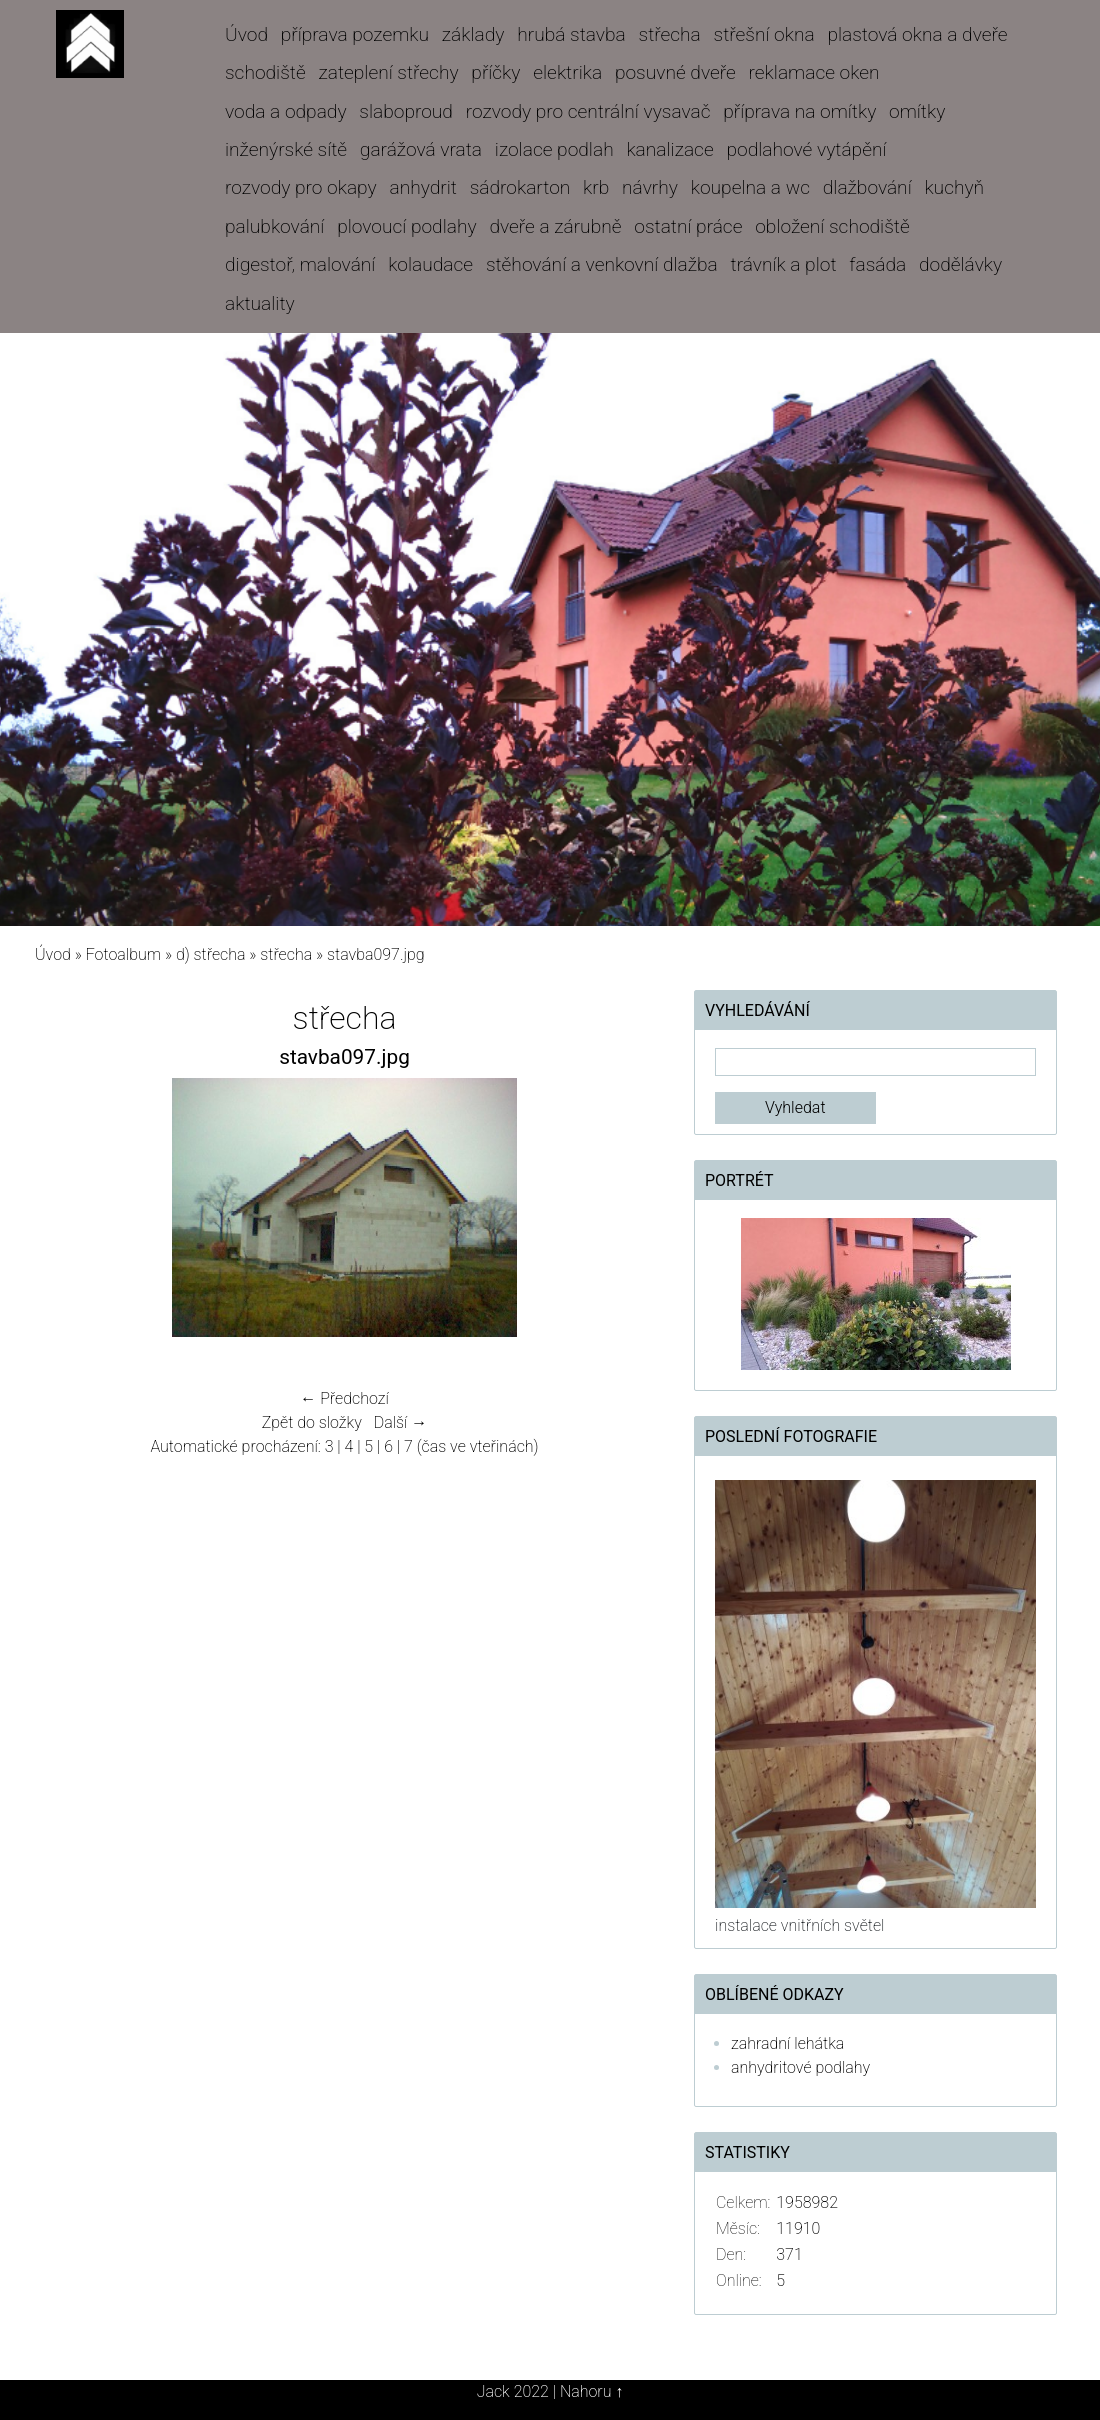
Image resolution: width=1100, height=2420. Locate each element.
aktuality (260, 303)
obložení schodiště (832, 226)
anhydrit (422, 187)
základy (473, 34)
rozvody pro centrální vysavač (588, 111)
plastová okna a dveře (917, 34)
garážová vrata (421, 149)
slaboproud (406, 111)
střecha (670, 34)
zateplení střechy (389, 72)
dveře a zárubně (555, 226)
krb (596, 187)
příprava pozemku (355, 34)
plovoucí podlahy (406, 226)
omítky (917, 111)
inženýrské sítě (286, 149)
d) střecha (211, 954)
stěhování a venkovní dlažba (602, 264)
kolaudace (430, 264)
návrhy (650, 187)
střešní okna (764, 34)
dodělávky (960, 264)
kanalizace (669, 149)
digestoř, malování (300, 264)
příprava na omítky (799, 111)
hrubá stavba (571, 34)
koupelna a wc (750, 187)
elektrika (567, 72)
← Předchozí (344, 1398)
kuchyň (954, 187)
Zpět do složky (312, 1422)
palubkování (274, 226)
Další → (401, 1422)
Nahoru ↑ (591, 2391)
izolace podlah (554, 149)
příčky (495, 72)
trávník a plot (784, 264)
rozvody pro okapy (301, 187)
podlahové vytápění (806, 149)
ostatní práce (688, 226)
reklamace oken (814, 72)
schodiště (265, 72)
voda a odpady (286, 111)
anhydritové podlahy (800, 2067)
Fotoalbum (123, 954)
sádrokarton (520, 187)
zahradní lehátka (787, 2043)
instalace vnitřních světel (799, 1925)
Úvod (246, 34)
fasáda (877, 264)
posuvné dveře (675, 72)
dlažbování (867, 187)
